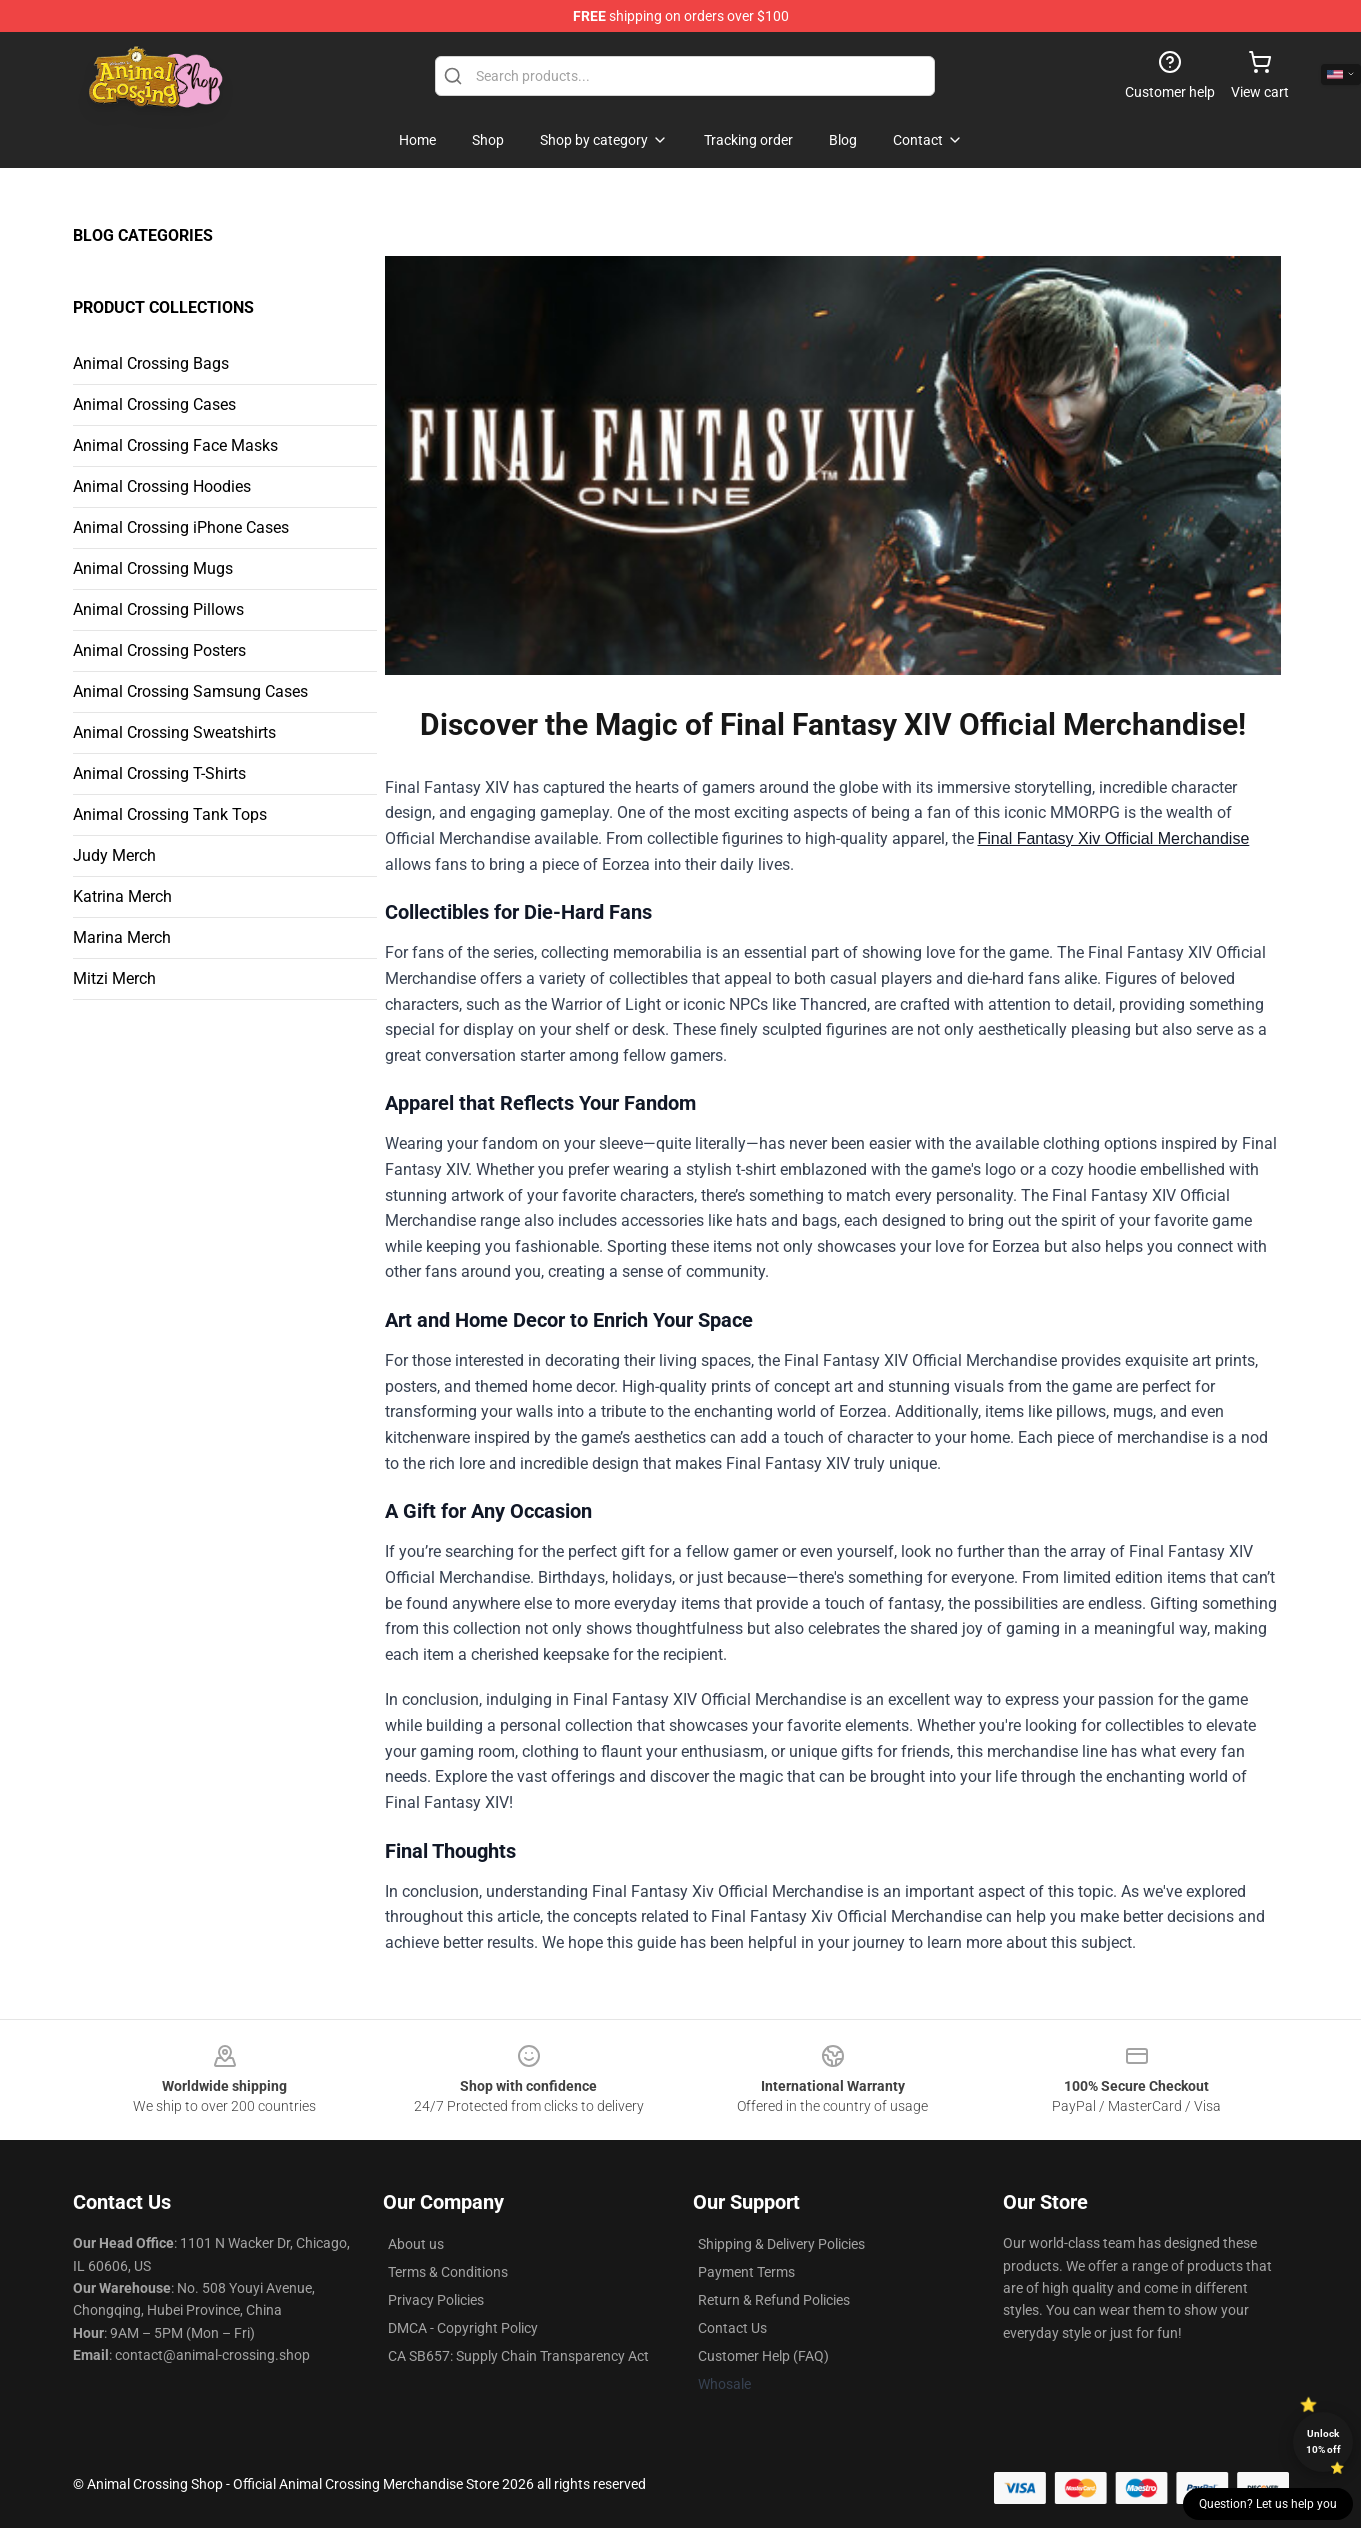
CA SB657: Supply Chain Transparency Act (518, 2356)
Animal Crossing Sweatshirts (174, 732)
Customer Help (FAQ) (763, 2356)
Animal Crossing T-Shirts (159, 773)
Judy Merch (114, 855)
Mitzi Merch (114, 978)
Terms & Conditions (448, 2272)
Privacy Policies (436, 2300)
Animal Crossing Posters (159, 650)
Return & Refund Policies (774, 2300)
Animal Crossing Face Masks (175, 445)
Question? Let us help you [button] (1268, 2504)
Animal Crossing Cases (154, 404)
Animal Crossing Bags (151, 363)
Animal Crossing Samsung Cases (190, 691)
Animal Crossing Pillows (158, 609)
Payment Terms (746, 2272)
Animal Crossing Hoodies (162, 486)
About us (416, 2244)
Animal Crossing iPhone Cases (181, 527)
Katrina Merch (122, 896)
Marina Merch (122, 937)
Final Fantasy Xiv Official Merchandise (1114, 838)
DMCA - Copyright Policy (463, 2328)
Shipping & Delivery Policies (781, 2244)
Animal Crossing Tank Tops (170, 814)
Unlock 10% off (1323, 2441)
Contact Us (732, 2328)
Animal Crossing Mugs (153, 568)
